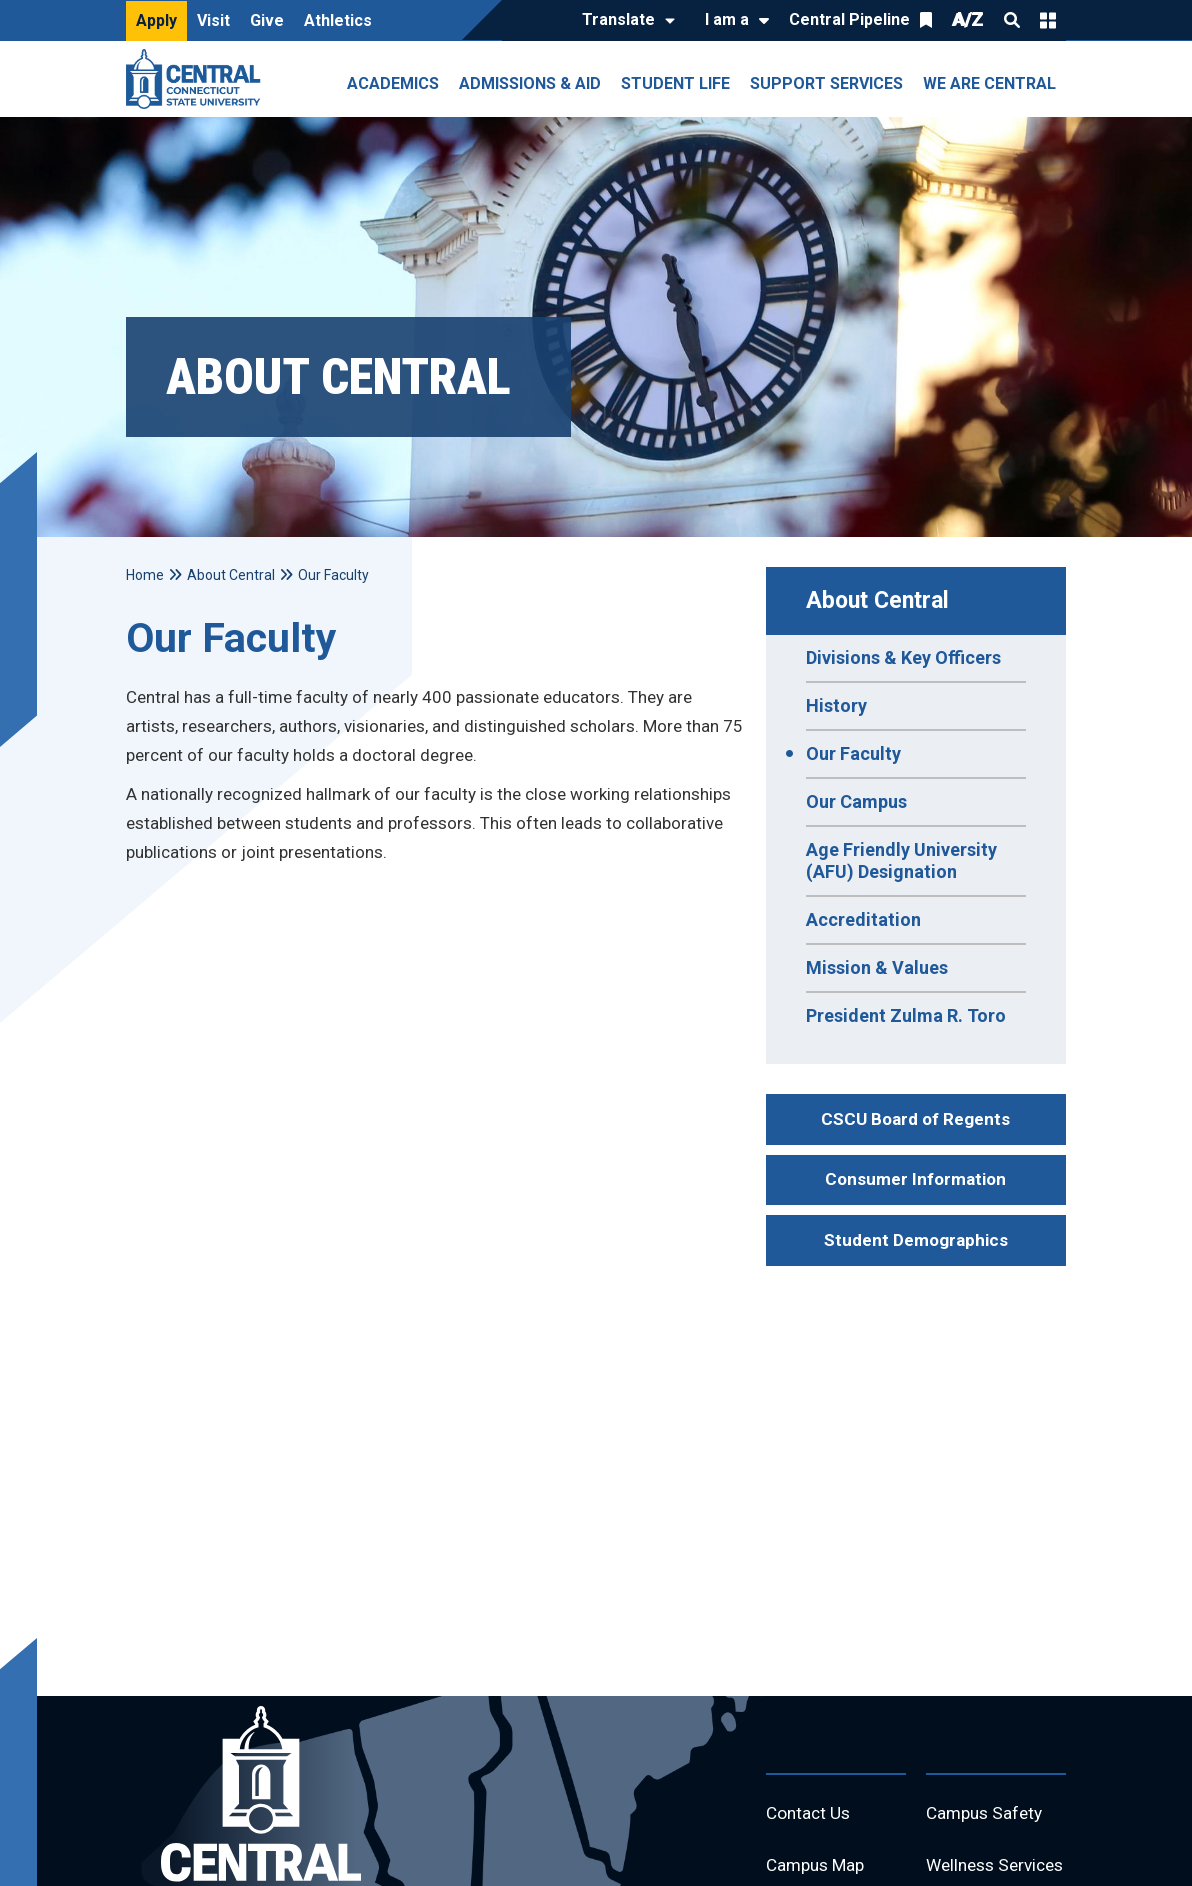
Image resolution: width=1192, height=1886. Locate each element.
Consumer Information (915, 1179)
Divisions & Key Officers (903, 657)
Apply (156, 20)
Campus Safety (987, 1814)
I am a (727, 19)
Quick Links (1048, 20)
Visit (213, 20)
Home (145, 575)
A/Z (968, 19)
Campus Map (818, 1868)
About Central (877, 600)
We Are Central (989, 83)
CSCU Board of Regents (915, 1119)
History (836, 705)
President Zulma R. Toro (906, 1015)
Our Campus (856, 801)
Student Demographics (916, 1240)
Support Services (826, 83)
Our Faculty (853, 753)
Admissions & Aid (530, 83)
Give (267, 20)
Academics (393, 83)
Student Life (675, 83)
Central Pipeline (849, 19)
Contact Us (810, 1814)
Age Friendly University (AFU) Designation (901, 860)
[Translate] (623, 21)
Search (1012, 20)
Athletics (338, 20)
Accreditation (863, 919)
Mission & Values (877, 967)
